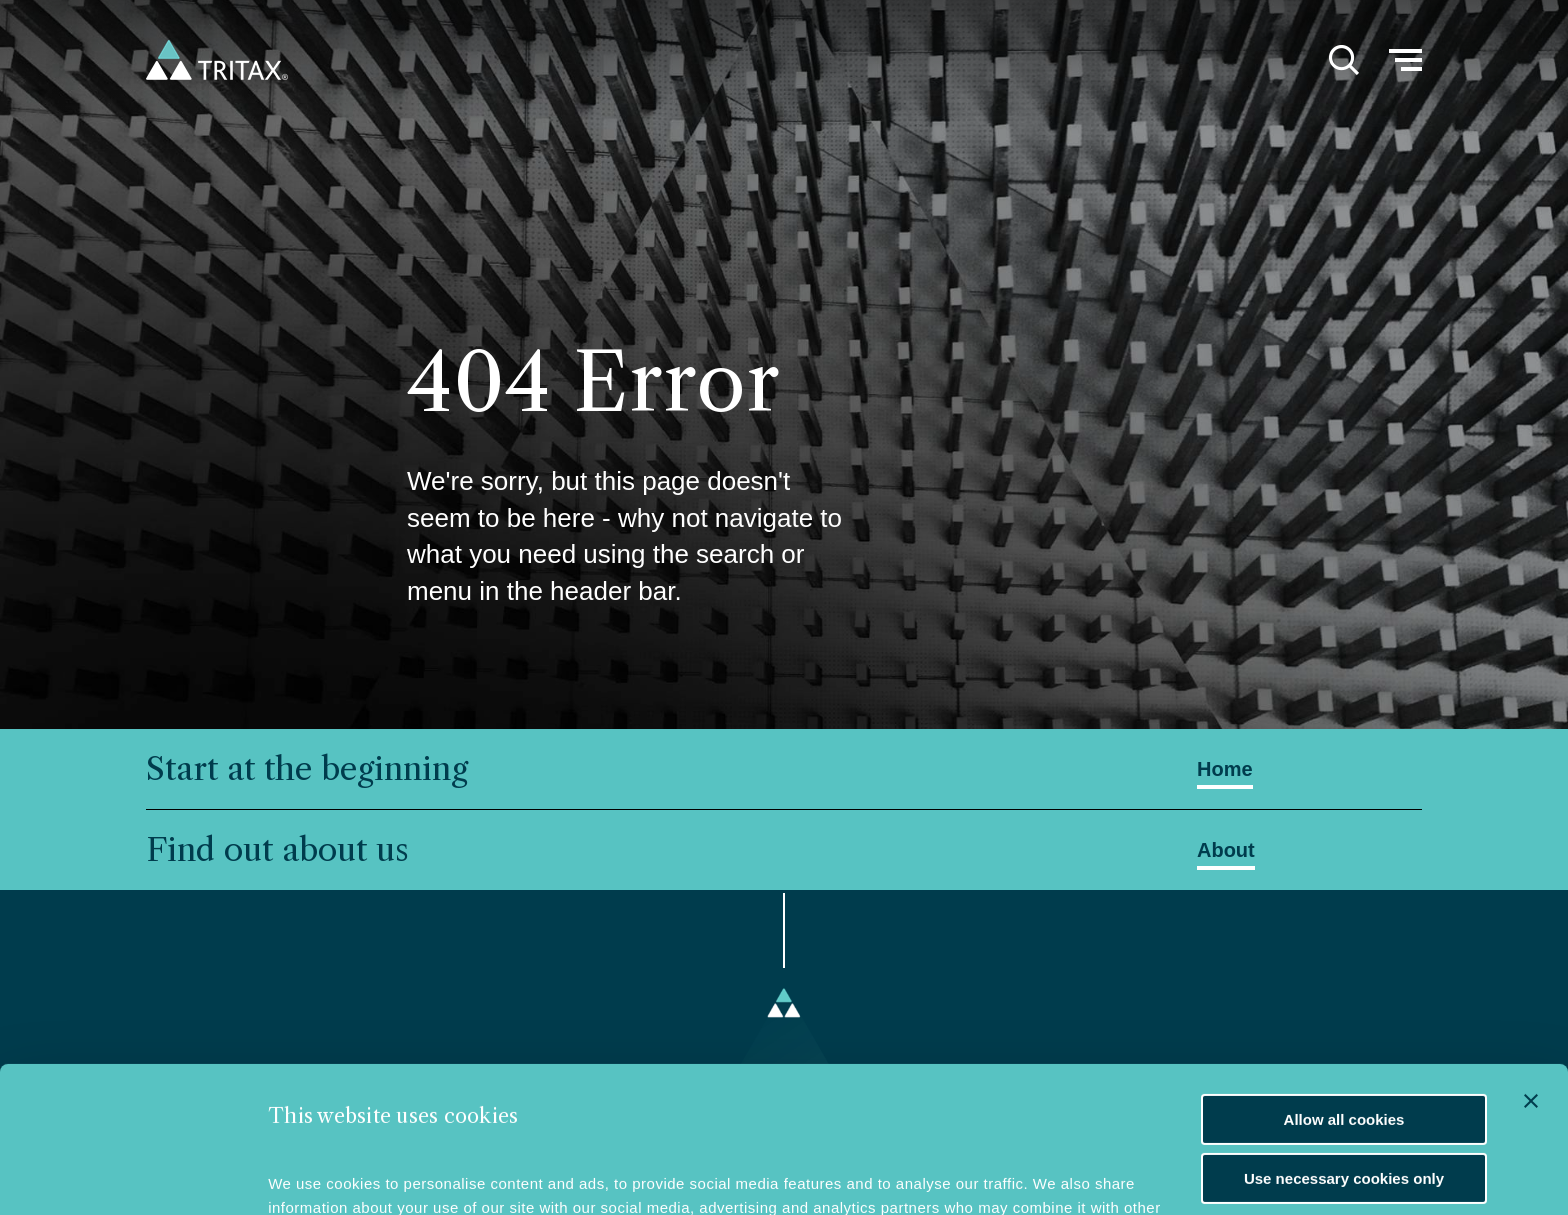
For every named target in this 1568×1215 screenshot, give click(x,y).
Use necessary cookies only (1344, 1041)
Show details (314, 1170)
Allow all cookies (1344, 982)
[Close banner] (1531, 964)
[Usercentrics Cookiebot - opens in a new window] (135, 1170)
